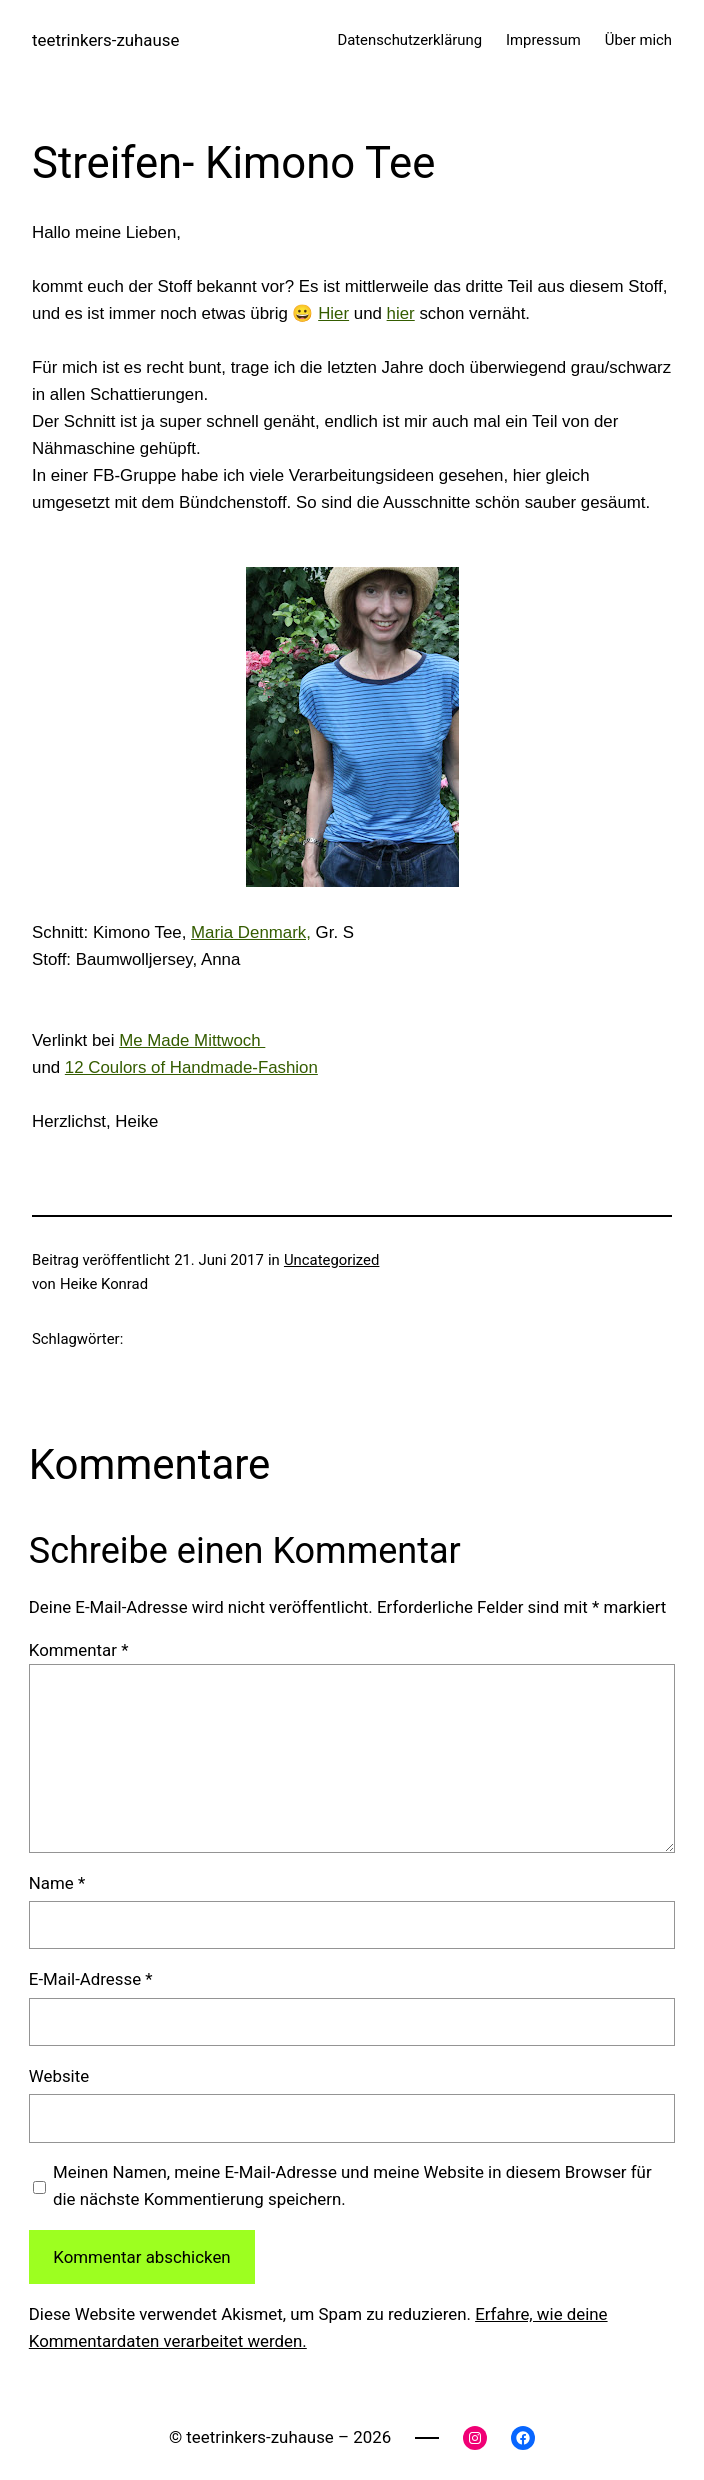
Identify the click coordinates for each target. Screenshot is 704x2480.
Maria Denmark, (251, 932)
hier (401, 313)
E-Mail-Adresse (91, 1979)
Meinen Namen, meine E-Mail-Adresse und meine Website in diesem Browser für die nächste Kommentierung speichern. (352, 2185)
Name (57, 1883)
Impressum (543, 40)
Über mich (638, 40)
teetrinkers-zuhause (105, 40)
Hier (333, 313)
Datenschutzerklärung (409, 40)
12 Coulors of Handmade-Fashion (191, 1067)
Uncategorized (331, 1260)
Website (59, 2076)
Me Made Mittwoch (192, 1040)
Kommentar (79, 1650)
